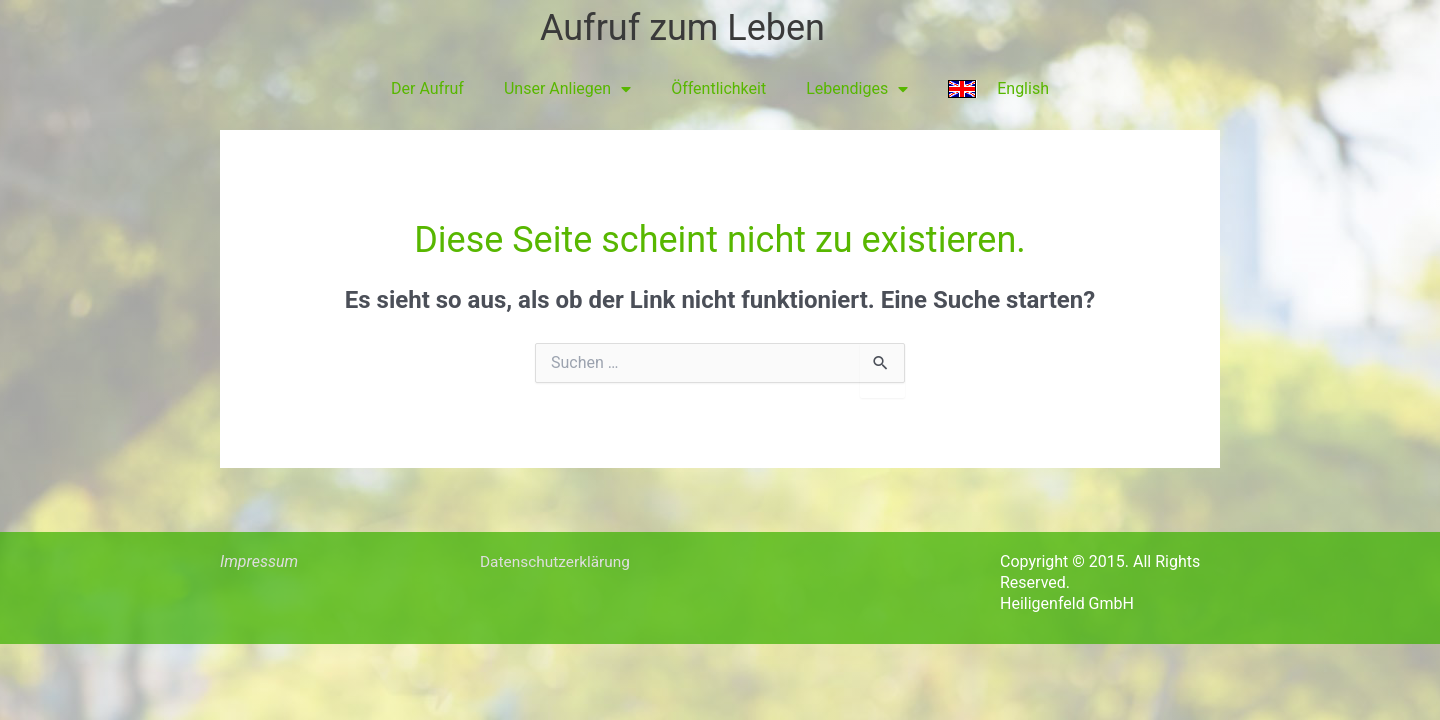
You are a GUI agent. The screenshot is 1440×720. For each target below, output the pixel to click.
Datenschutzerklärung (558, 561)
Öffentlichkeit (718, 88)
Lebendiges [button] (857, 89)
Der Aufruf (427, 88)
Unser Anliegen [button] (567, 89)
